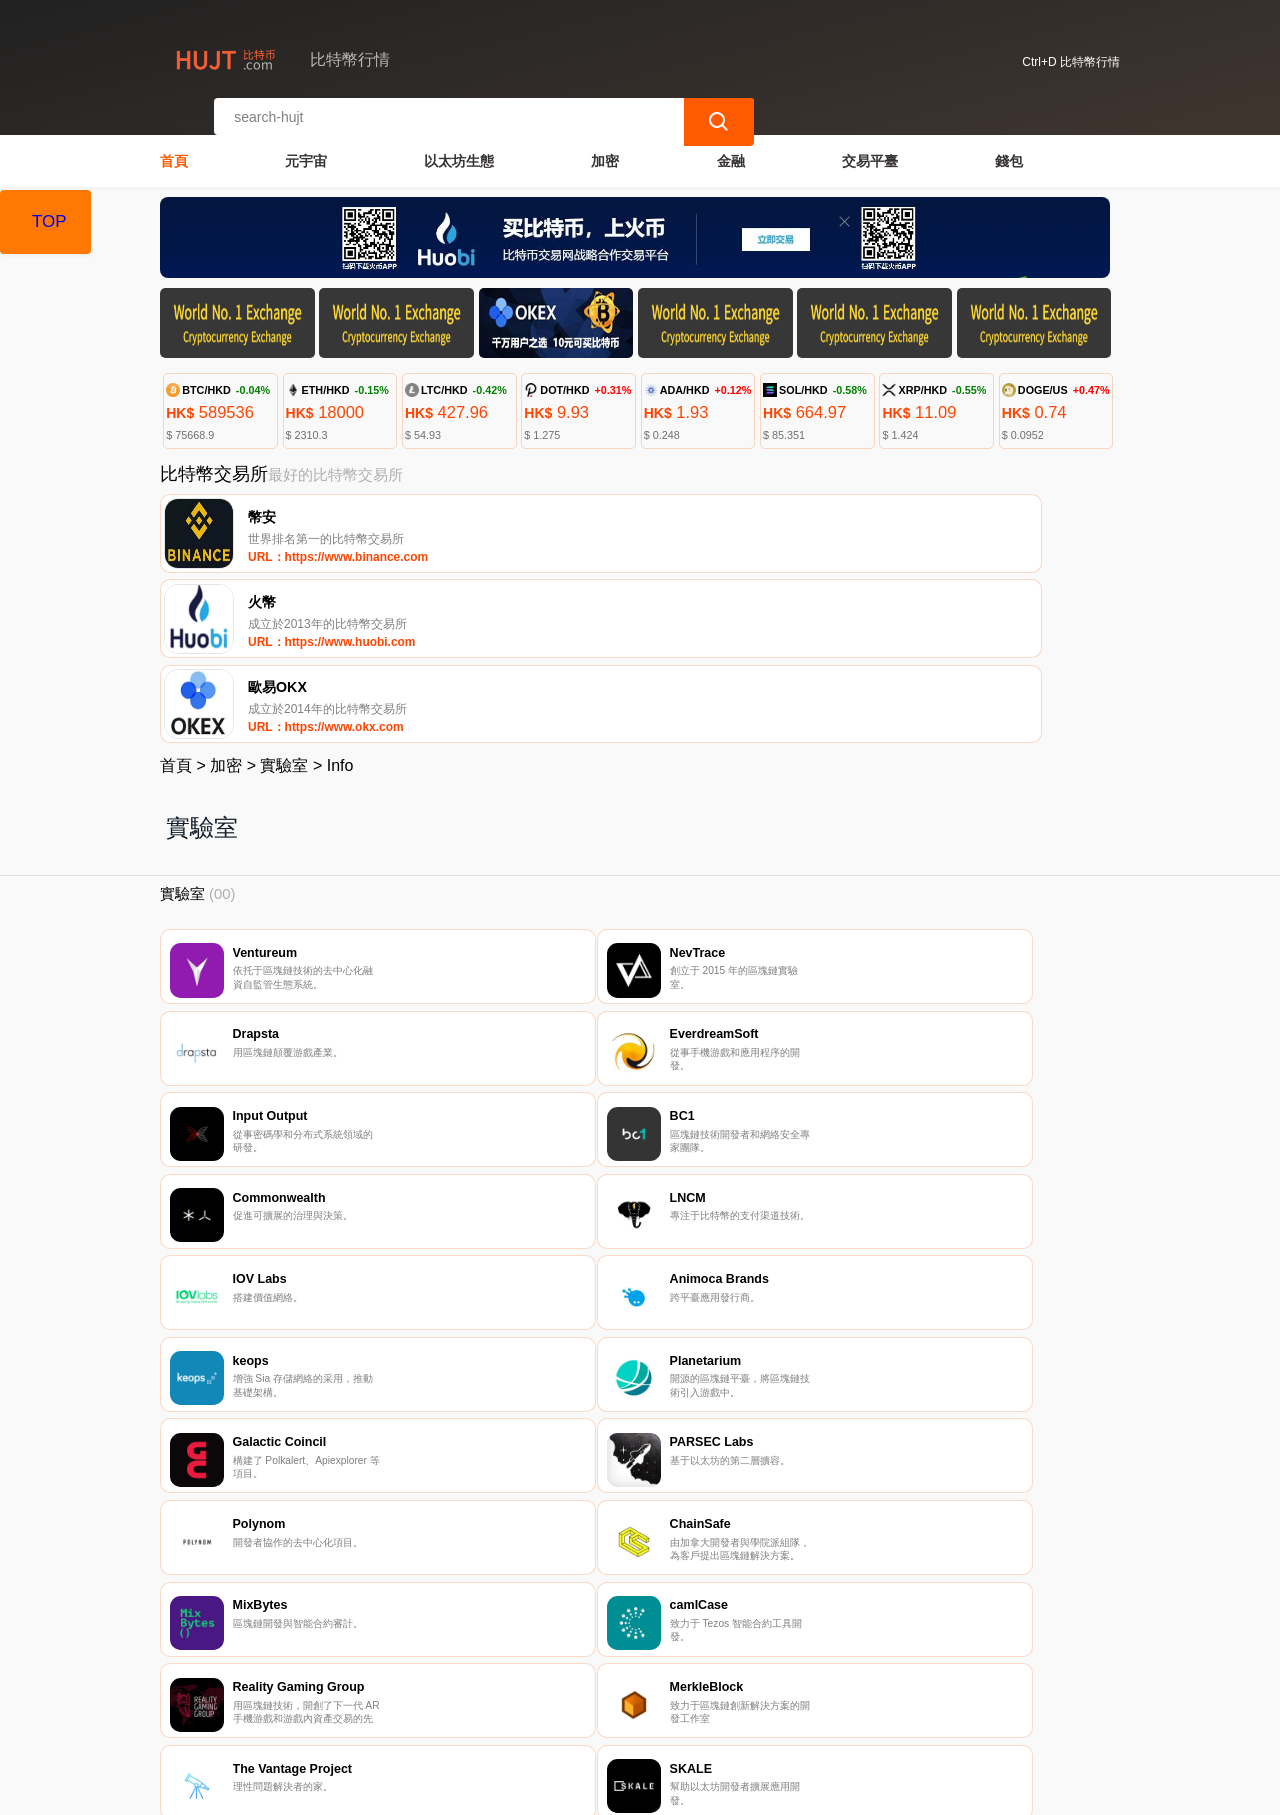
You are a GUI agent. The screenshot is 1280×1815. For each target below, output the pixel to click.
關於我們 (483, 1697)
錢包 (1009, 146)
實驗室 (284, 596)
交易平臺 (870, 146)
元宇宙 (306, 146)
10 (737, 1554)
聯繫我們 (386, 1697)
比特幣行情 (486, 1791)
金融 (731, 146)
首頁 (174, 146)
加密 (605, 146)
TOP (49, 221)
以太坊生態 (459, 146)
